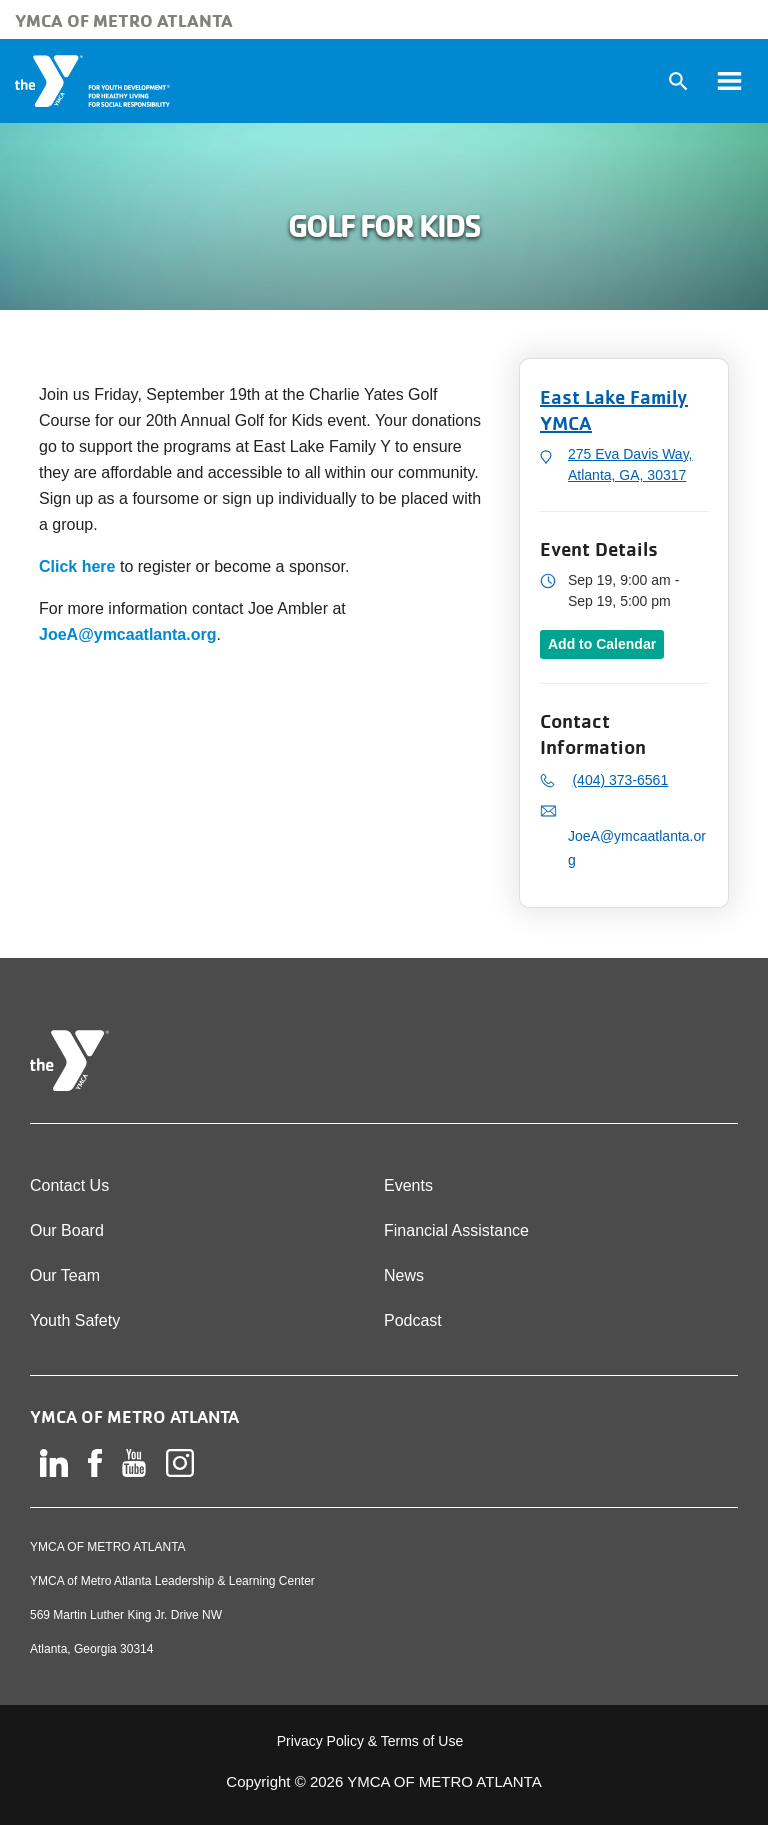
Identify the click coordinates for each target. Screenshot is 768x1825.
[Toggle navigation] (729, 81)
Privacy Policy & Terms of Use (370, 1741)
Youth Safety (75, 1320)
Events (408, 1185)
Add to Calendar (602, 644)
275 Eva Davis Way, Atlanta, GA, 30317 (630, 464)
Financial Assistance (456, 1230)
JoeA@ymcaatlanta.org (127, 634)
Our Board (67, 1230)
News (404, 1275)
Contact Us (69, 1185)
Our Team (65, 1275)
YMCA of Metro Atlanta (124, 20)
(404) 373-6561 (620, 780)
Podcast (413, 1320)
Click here (77, 566)
